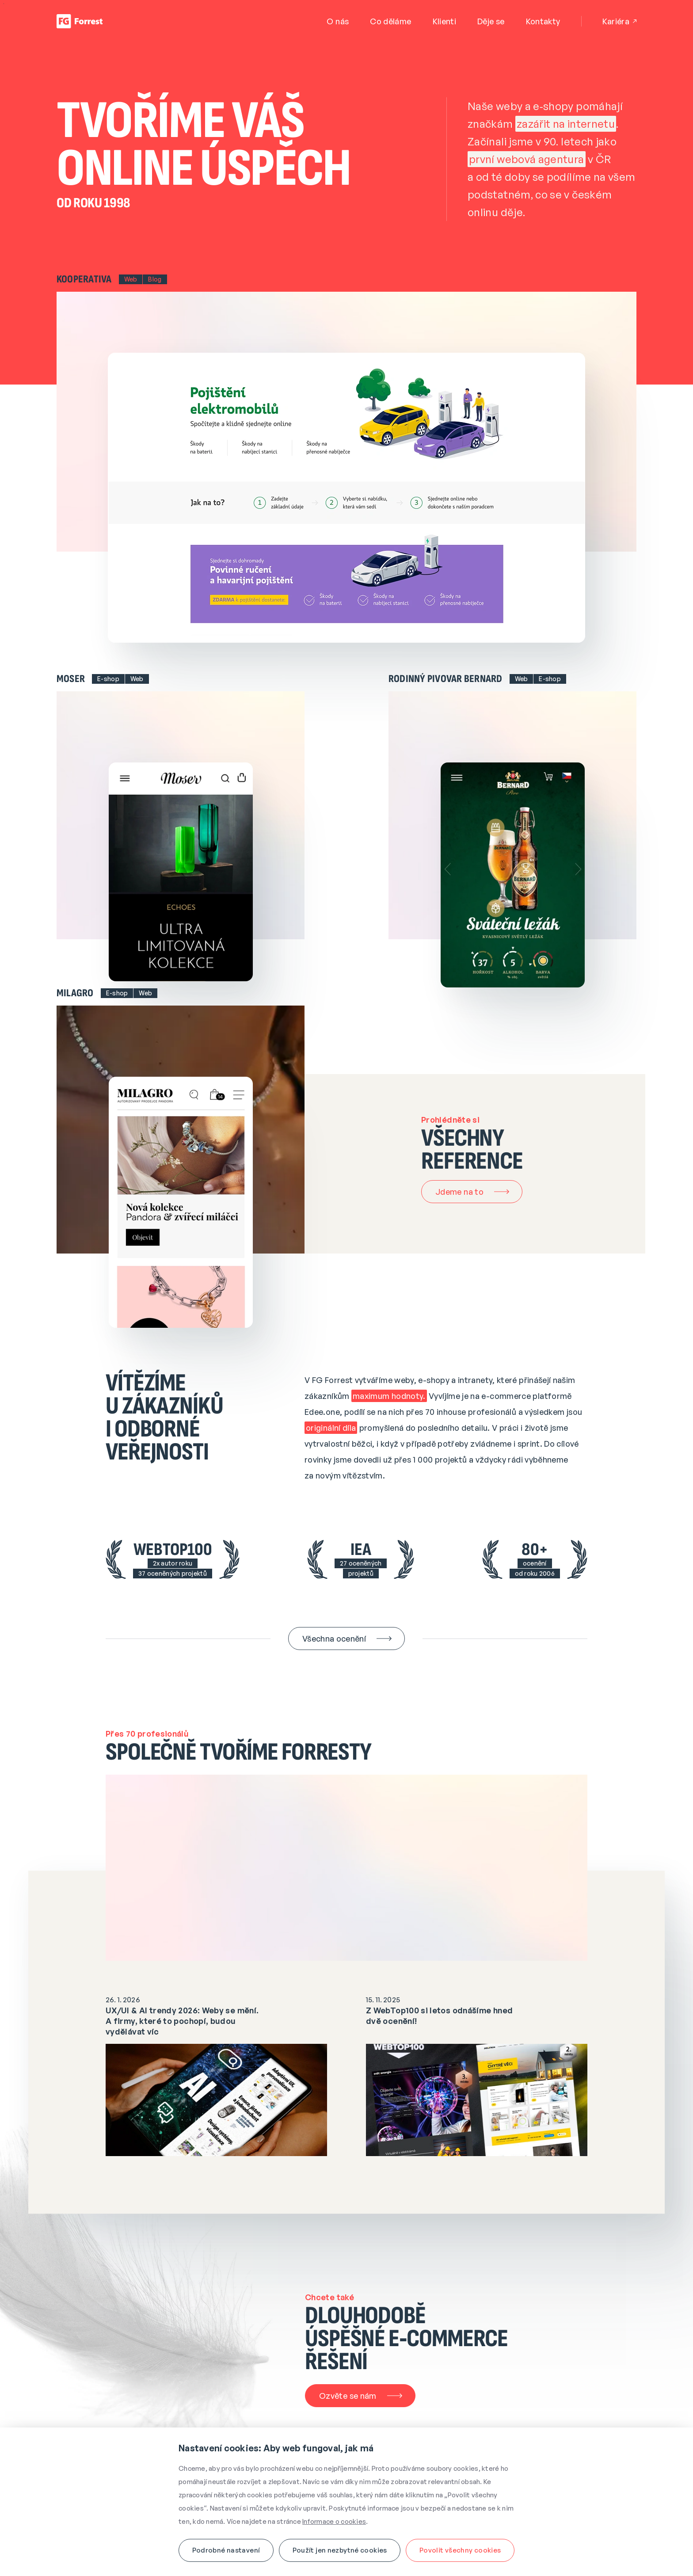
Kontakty (543, 21)
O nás (338, 21)
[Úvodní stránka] (80, 21)
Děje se (491, 21)
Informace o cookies (334, 2521)
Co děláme (390, 21)
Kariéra (619, 21)
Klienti (445, 21)
